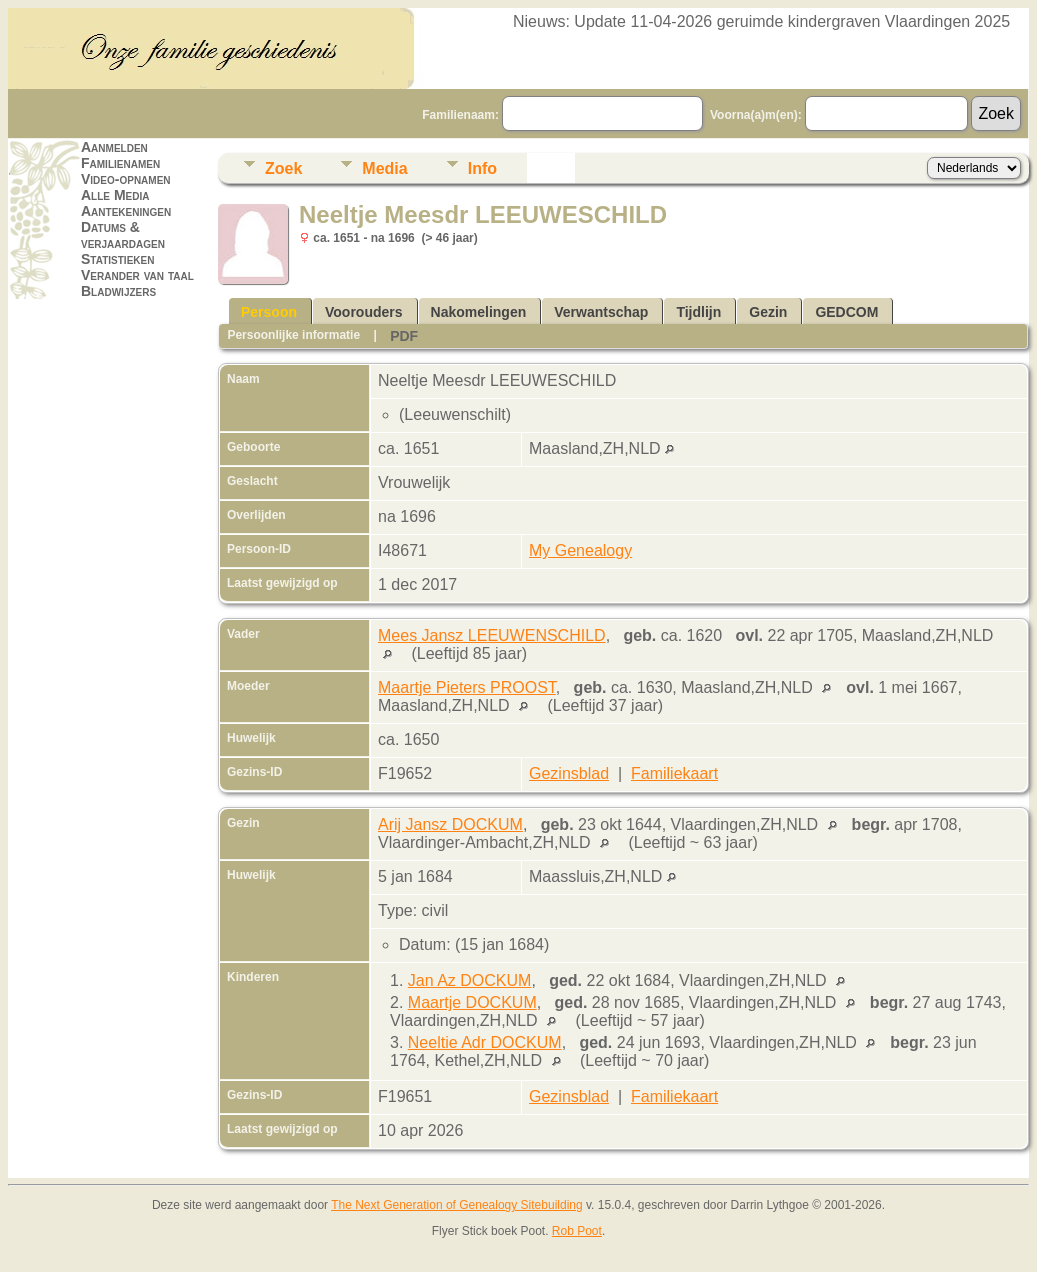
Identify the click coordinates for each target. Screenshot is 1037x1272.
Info (482, 168)
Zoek (283, 168)
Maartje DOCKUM (472, 1002)
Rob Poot (577, 1231)
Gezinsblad (569, 773)
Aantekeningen (126, 211)
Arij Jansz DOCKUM (450, 824)
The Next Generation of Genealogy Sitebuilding (457, 1205)
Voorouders (364, 312)
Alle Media (115, 195)
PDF (404, 336)
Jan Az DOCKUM (470, 980)
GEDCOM (846, 312)
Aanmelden (114, 147)
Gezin (768, 312)
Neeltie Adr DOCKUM (485, 1042)
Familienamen (120, 163)
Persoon (269, 312)
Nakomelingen (479, 312)
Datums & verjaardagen (123, 235)
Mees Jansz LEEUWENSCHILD (492, 635)
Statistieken (117, 259)
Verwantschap (601, 312)
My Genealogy (580, 550)
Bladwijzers (118, 291)
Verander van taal (137, 275)
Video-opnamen (126, 179)
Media (384, 168)
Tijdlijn (698, 312)
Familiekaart (674, 773)
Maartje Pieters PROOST (467, 687)
